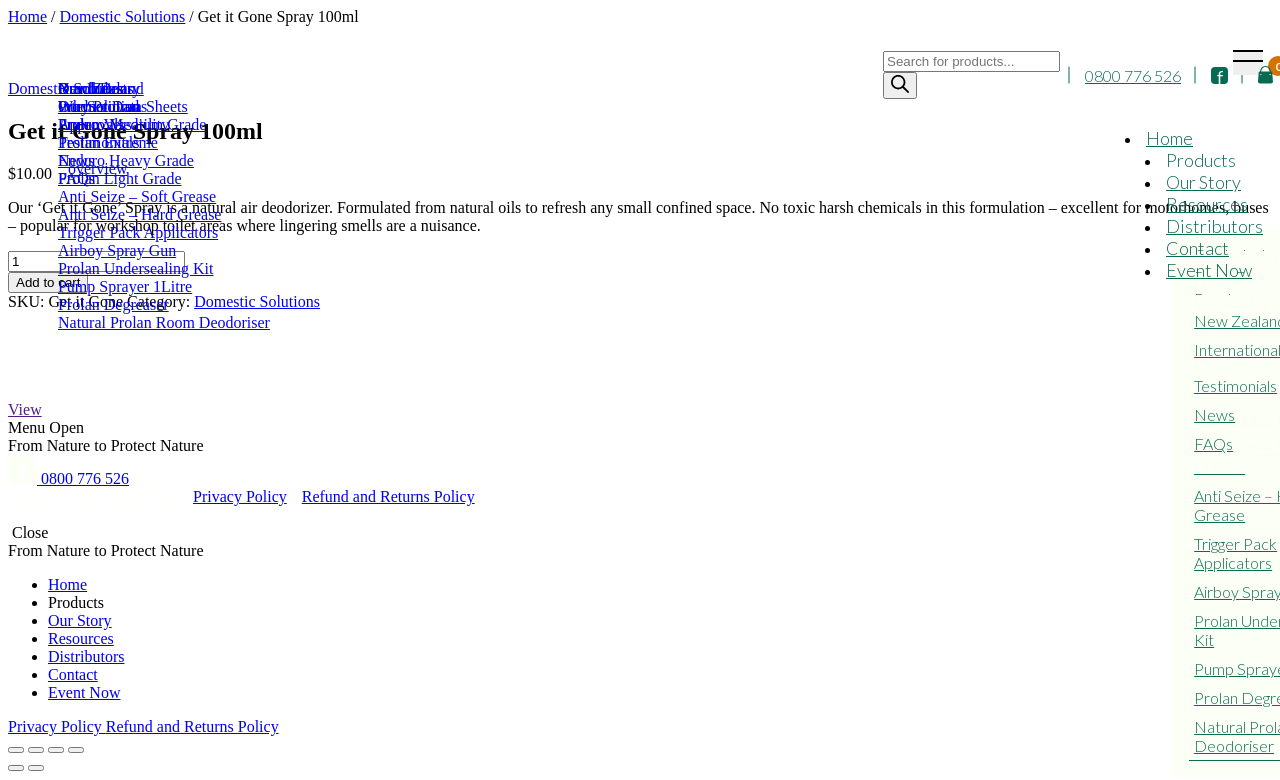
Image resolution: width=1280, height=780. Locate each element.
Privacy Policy (240, 496)
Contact (1197, 248)
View (25, 409)
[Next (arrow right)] (36, 768)
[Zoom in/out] (76, 750)
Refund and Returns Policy (388, 496)
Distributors (1214, 226)
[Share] (36, 750)
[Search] (900, 85)
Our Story (1203, 182)
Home (1169, 138)
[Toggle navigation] (1248, 62)
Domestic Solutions (257, 301)
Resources (1207, 204)
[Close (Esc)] (16, 750)
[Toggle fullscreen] (56, 750)
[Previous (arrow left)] (16, 768)
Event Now (1209, 270)
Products (1201, 160)
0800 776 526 (1133, 75)
